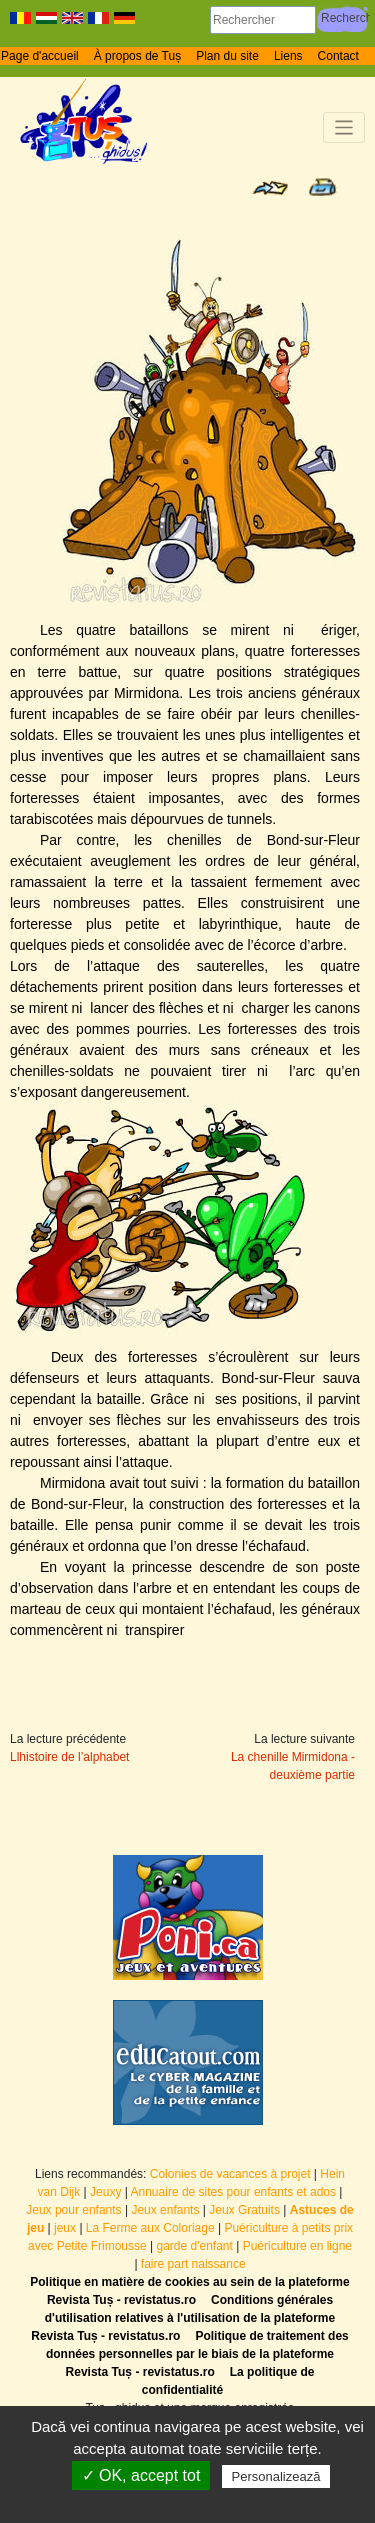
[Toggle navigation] (344, 127)
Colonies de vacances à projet (230, 2174)
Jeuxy (105, 2192)
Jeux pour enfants (73, 2210)
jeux (65, 2228)
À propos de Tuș (137, 56)
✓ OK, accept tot (141, 2475)
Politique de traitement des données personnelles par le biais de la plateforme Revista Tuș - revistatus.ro (197, 2354)
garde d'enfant (194, 2246)
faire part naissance (193, 2264)
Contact (338, 56)
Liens (288, 56)
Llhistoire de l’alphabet (69, 1757)
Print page (322, 187)
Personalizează (276, 2476)
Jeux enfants (165, 2210)
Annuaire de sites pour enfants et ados (233, 2192)
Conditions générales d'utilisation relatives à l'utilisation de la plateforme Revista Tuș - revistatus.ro (183, 2318)
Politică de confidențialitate (198, 2502)
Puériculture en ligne (297, 2246)
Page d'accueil (40, 56)
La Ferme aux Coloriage (150, 2228)
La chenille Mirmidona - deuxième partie (293, 1766)
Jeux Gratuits (244, 2210)
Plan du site (227, 56)
